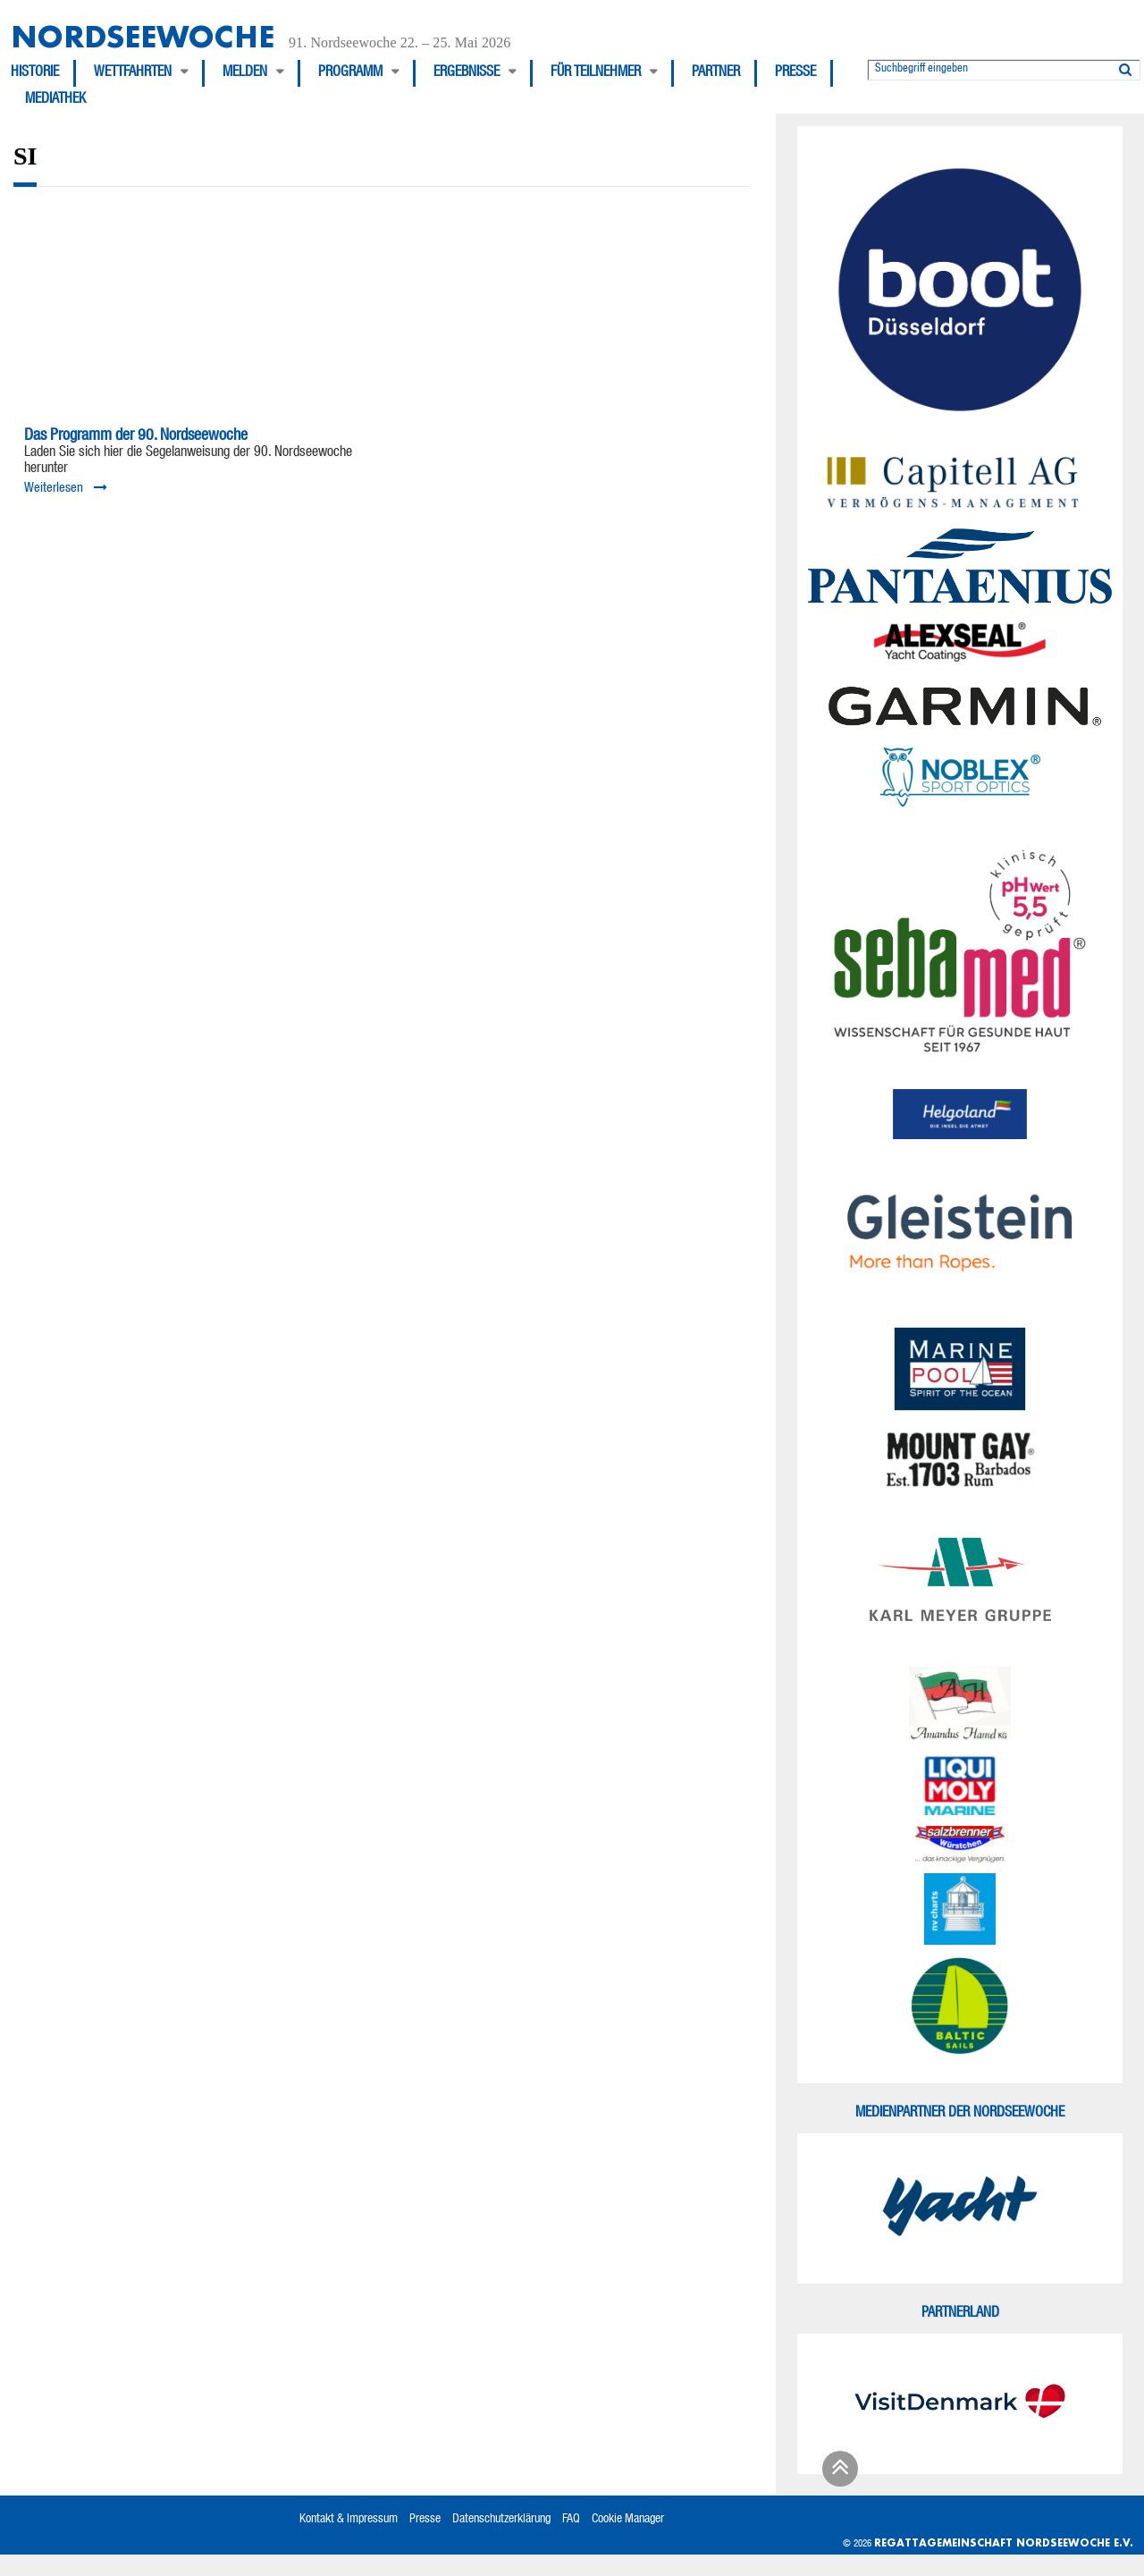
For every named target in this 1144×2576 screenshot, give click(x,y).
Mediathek (55, 100)
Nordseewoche (142, 36)
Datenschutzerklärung (501, 2519)
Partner (716, 73)
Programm (350, 73)
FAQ (571, 2519)
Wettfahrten (133, 73)
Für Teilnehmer (596, 73)
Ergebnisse (466, 73)
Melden (245, 73)
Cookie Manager (628, 2519)
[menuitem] (43, 73)
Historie (35, 73)
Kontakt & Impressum (348, 2519)
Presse (795, 73)
